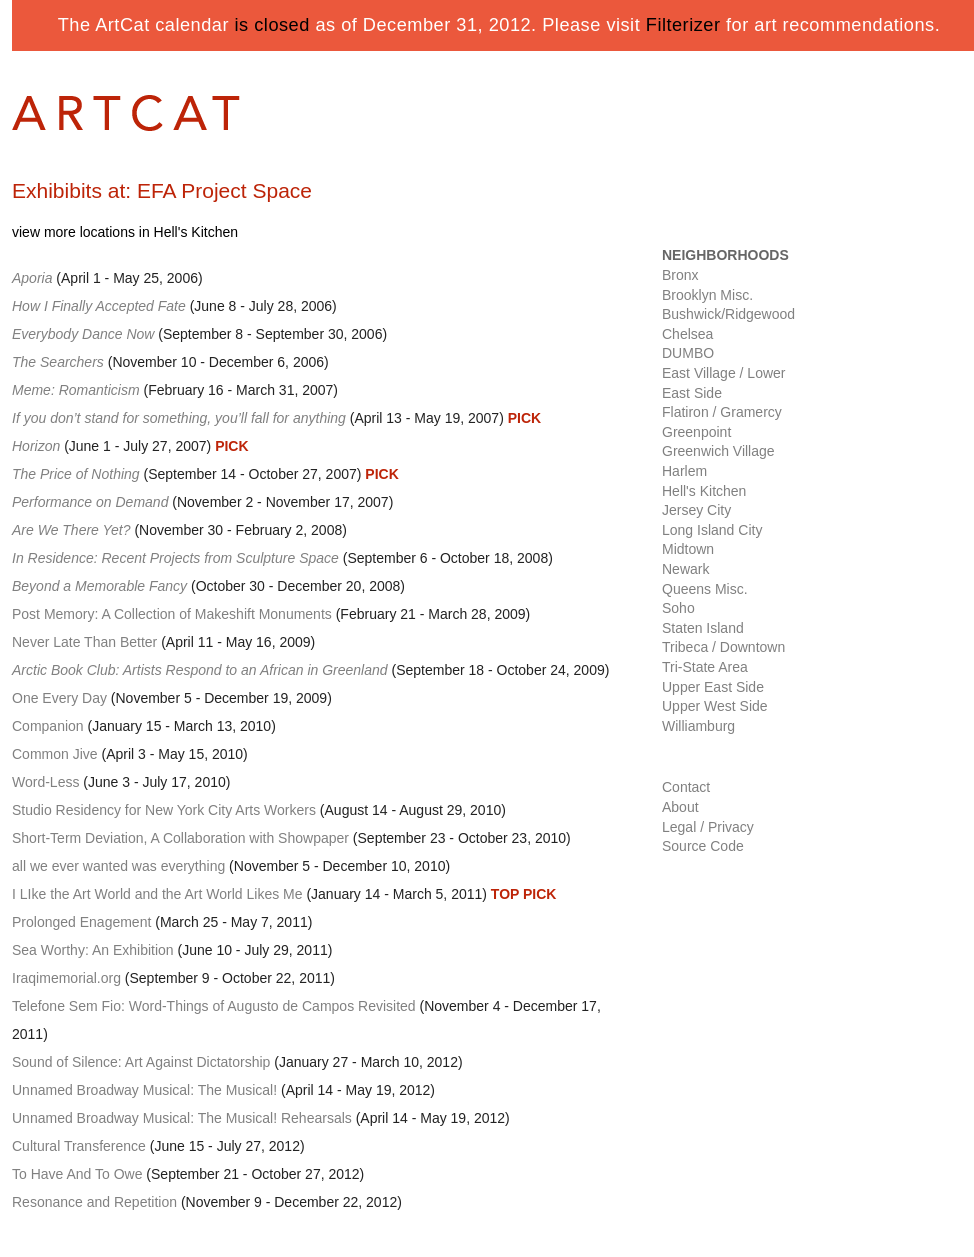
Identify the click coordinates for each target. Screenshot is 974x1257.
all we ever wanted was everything (118, 866)
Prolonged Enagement (81, 922)
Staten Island (703, 628)
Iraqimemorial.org (66, 978)
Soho (678, 608)
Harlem (684, 471)
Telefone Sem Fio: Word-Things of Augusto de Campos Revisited (214, 1006)
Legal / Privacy (708, 827)
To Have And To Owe (77, 1174)
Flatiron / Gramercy (722, 412)
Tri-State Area (705, 667)
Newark (685, 569)
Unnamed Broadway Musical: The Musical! (144, 1090)
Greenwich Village (718, 451)
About (680, 807)
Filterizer (683, 25)
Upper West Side (715, 706)
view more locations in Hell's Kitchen (125, 232)
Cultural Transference (79, 1146)
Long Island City (712, 530)
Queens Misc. (705, 589)
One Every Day (59, 698)
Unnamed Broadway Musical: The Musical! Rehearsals (182, 1118)
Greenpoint (696, 432)
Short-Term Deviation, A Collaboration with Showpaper (180, 838)
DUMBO (688, 353)
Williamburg (698, 726)
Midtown (688, 549)
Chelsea (687, 334)
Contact (686, 787)
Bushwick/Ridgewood (728, 314)
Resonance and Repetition (94, 1202)
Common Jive (55, 754)
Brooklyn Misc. (707, 295)
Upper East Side (713, 687)
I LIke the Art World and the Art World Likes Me (157, 894)
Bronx (680, 275)
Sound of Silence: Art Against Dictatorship (141, 1062)
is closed (272, 25)
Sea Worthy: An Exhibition (93, 950)
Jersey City (696, 510)
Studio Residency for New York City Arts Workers (164, 810)
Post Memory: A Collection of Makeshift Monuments (172, 614)
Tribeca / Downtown (723, 647)
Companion (48, 726)
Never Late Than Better (84, 642)
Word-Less (45, 782)
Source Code (703, 846)
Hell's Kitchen (704, 491)
